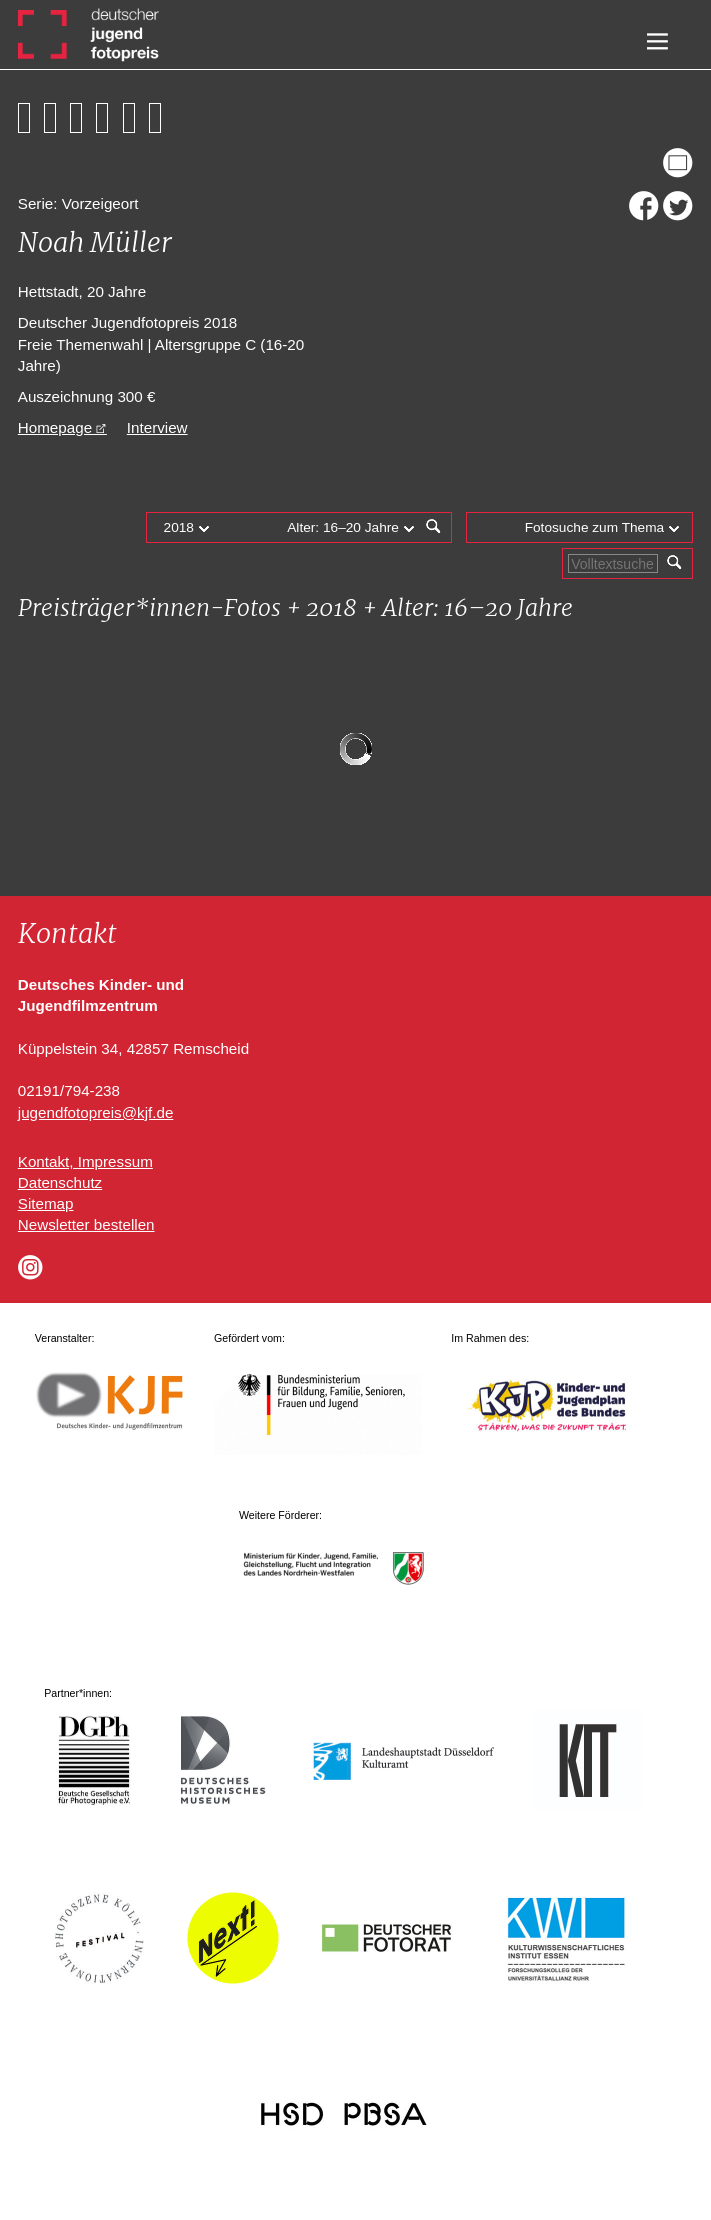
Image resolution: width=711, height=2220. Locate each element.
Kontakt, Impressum (85, 1161)
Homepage (55, 427)
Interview (157, 427)
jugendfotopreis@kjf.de (96, 1112)
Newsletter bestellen (86, 1224)
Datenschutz (60, 1182)
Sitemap (46, 1203)
